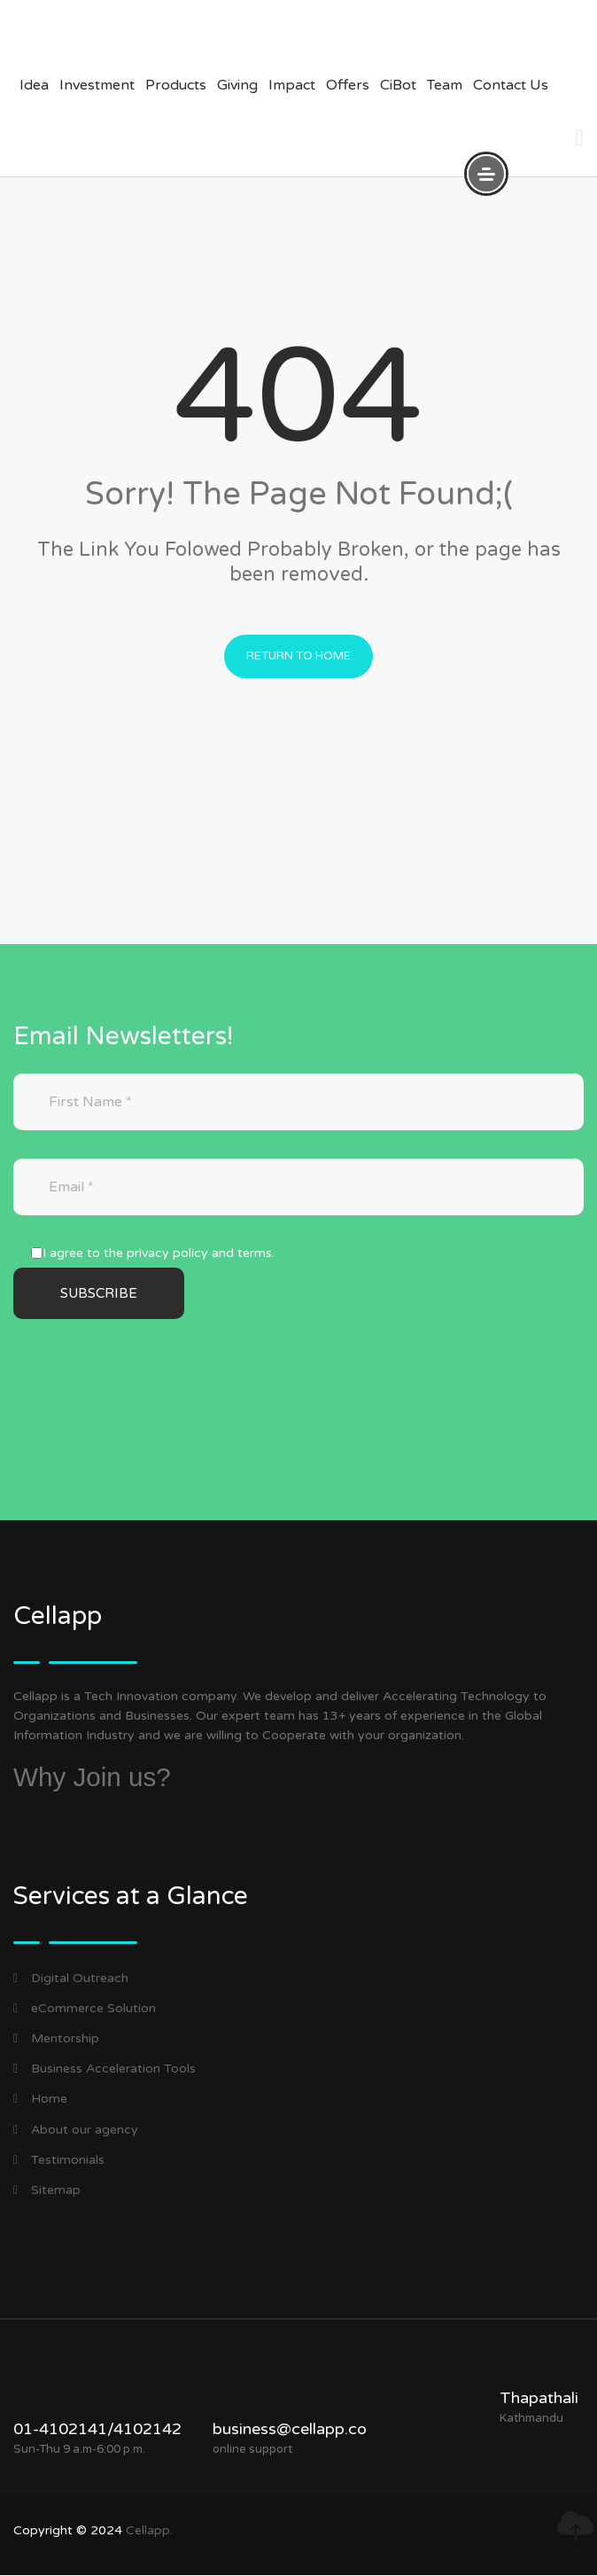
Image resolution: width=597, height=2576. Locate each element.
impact (291, 85)
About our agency (75, 2129)
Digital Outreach (70, 1979)
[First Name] (298, 1102)
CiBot (398, 85)
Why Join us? (93, 1777)
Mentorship (56, 2039)
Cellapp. (149, 2531)
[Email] (298, 1187)
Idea (34, 85)
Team (444, 85)
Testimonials (59, 2160)
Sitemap (47, 2190)
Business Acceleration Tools (104, 2069)
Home (40, 2099)
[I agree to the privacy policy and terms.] (37, 1254)
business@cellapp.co (290, 2429)
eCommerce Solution (84, 2009)
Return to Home (298, 657)
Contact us (510, 85)
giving (237, 85)
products (175, 85)
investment (97, 85)
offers (347, 85)
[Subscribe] (98, 1294)
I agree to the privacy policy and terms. (159, 1253)
